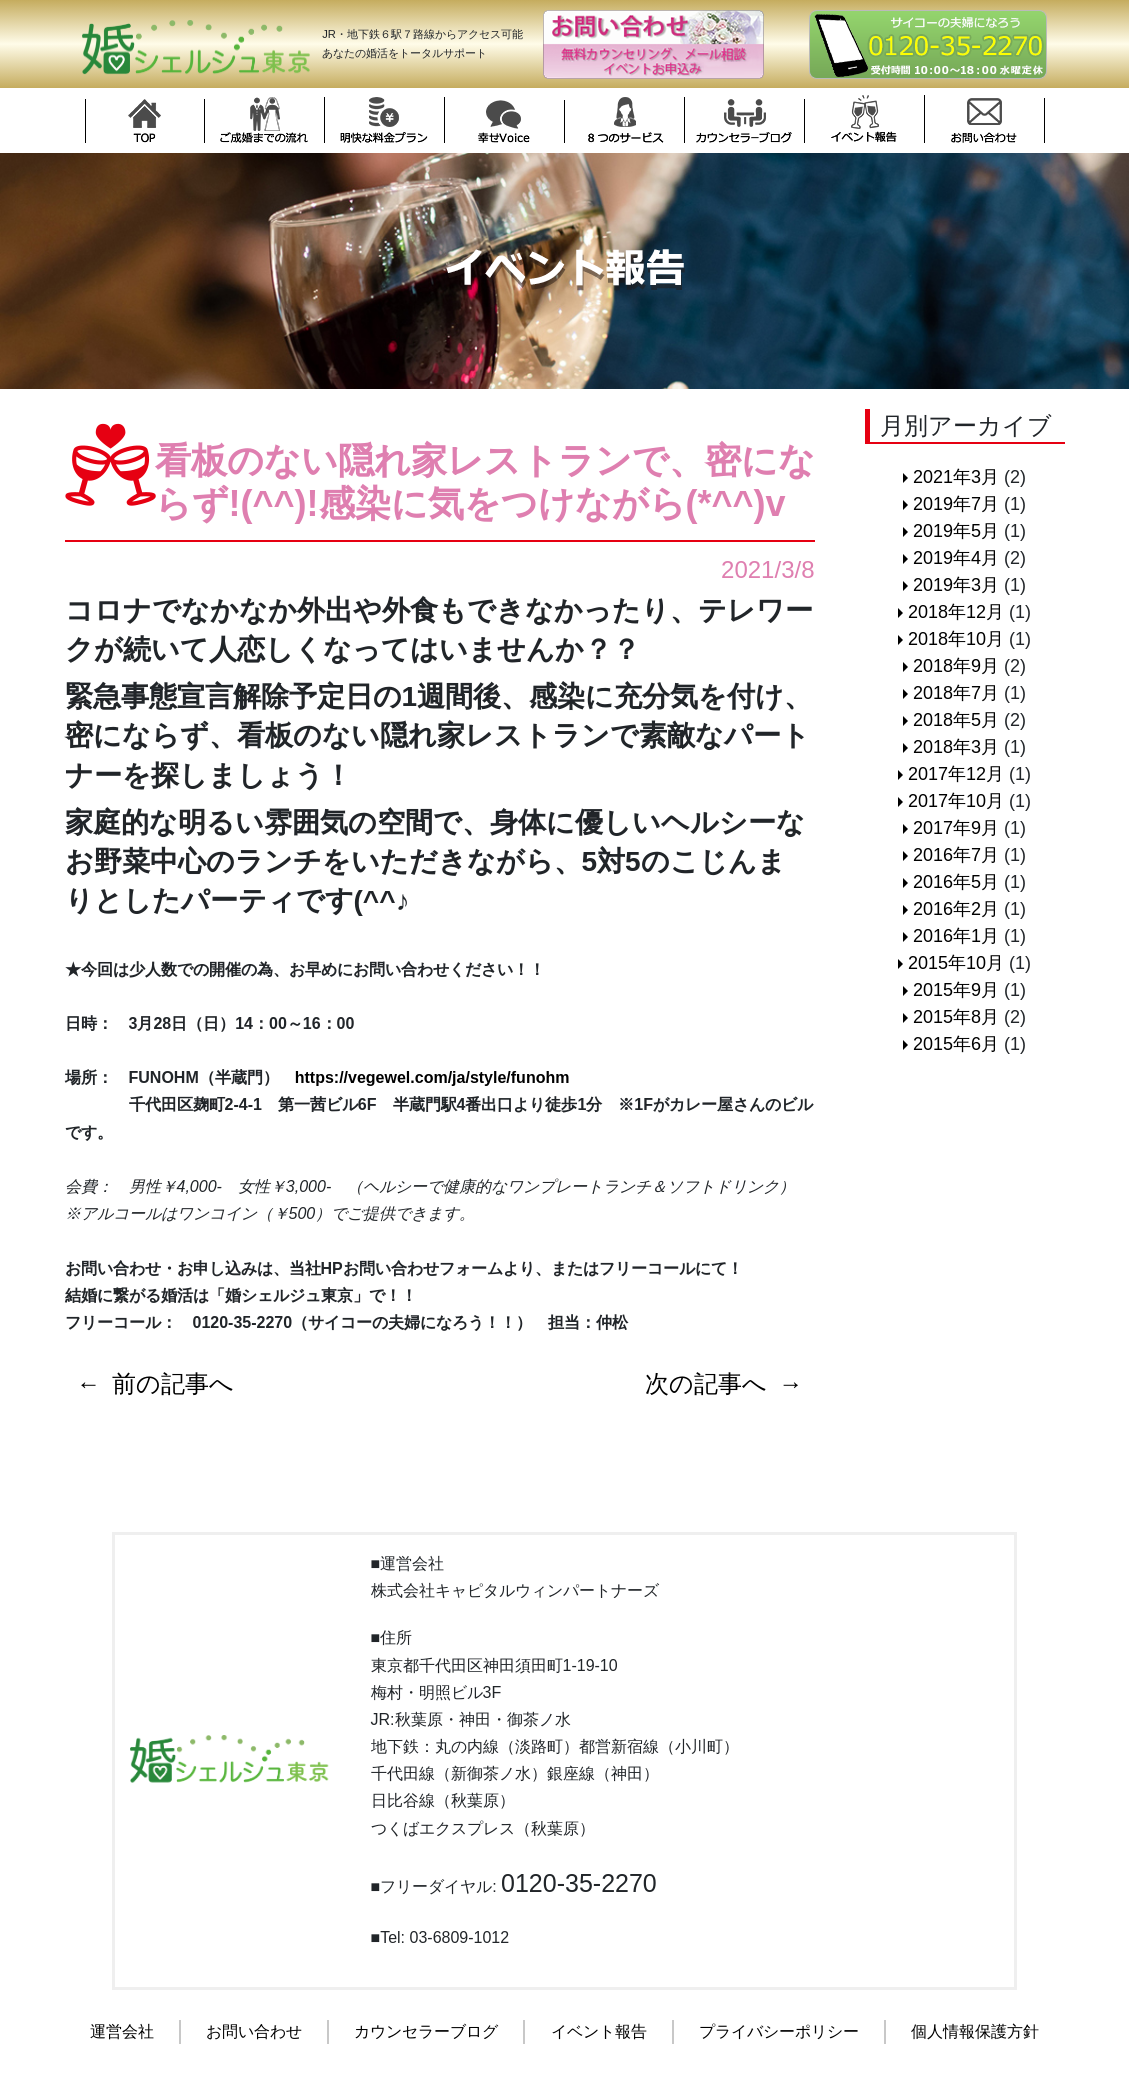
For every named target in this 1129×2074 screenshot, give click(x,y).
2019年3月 (956, 585)
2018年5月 (956, 720)
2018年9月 (956, 666)
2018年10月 (956, 639)
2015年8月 (956, 1017)
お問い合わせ (254, 2031)
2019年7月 (956, 504)
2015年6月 (956, 1044)
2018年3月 (956, 747)
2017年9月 (956, 828)
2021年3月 (956, 477)
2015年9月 (956, 990)
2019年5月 (956, 531)
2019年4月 (956, 558)
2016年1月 (956, 936)
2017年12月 (956, 774)
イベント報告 (599, 2031)
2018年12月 (956, 612)
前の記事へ (174, 1383)
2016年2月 (956, 909)
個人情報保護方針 (975, 2031)
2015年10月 (956, 963)
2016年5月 (956, 882)
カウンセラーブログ (426, 2031)
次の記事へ (706, 1383)
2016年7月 (956, 855)
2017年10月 (956, 801)
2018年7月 (956, 693)
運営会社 (122, 2031)
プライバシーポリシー (779, 2031)
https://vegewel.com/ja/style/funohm (432, 1077)
